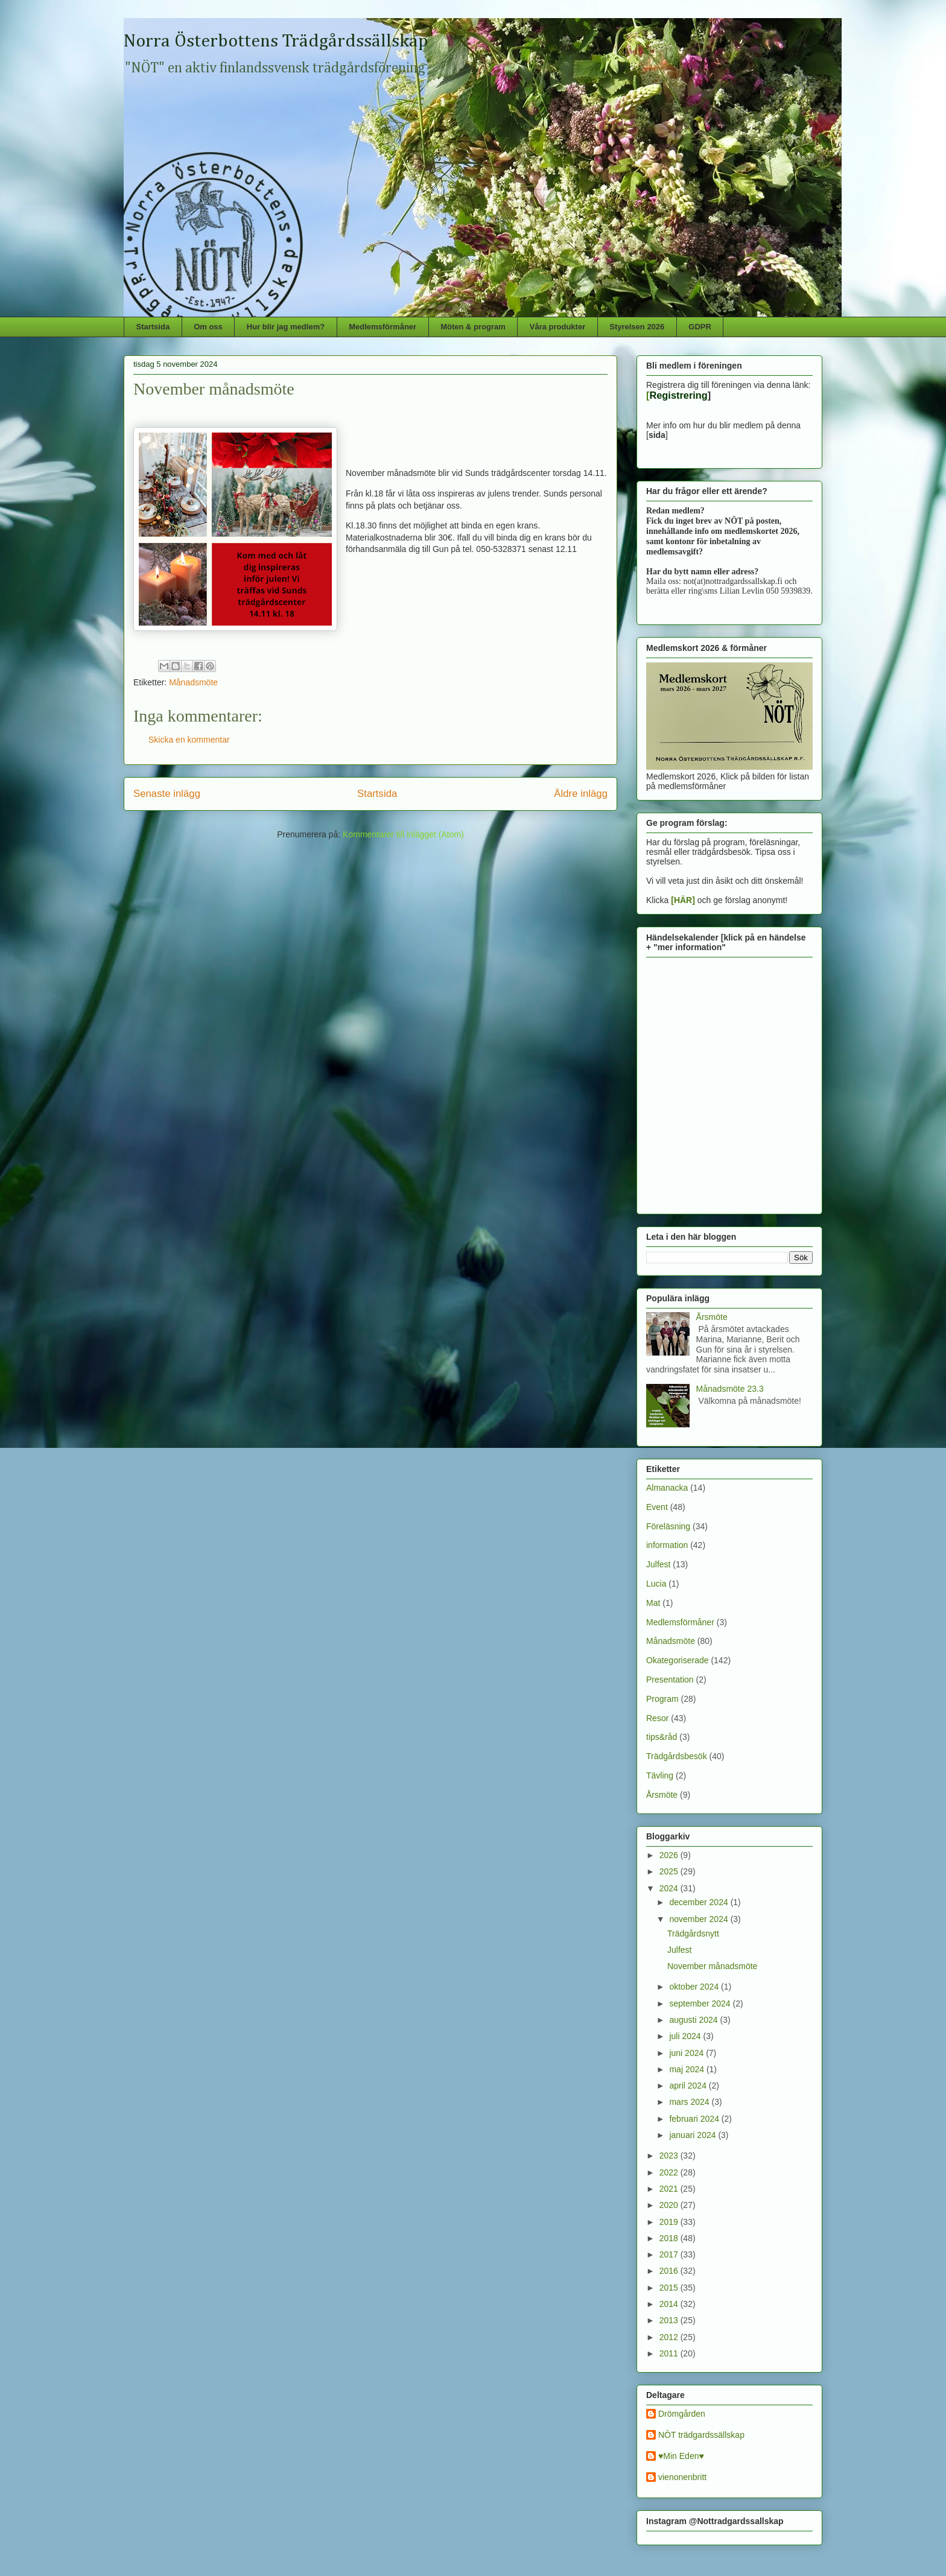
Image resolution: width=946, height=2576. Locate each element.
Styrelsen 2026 (636, 326)
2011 (670, 2353)
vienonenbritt (682, 2477)
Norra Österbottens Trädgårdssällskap (276, 42)
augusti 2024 (694, 2020)
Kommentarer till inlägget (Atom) (403, 834)
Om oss (208, 326)
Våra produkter (557, 326)
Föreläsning (668, 1526)
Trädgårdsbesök (676, 1756)
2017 (670, 2254)
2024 (670, 1888)
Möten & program (473, 326)
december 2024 (699, 1902)
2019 (670, 2222)
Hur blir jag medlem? (286, 326)
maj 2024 (687, 2069)
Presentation (670, 1679)
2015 (670, 2287)
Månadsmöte (193, 682)
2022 (670, 2172)
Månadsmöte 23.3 (730, 1389)
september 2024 (700, 2003)
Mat (653, 1603)
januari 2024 (693, 2135)
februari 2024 (695, 2119)
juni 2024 (687, 2053)
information (667, 1545)
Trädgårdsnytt (693, 1933)
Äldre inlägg (581, 793)
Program (662, 1699)
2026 (670, 1855)
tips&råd (661, 1737)
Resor (657, 1718)
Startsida (153, 326)
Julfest (658, 1564)
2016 (670, 2271)
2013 (670, 2320)
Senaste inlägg (166, 793)
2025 (670, 1871)
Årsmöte (712, 1317)
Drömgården (681, 2414)
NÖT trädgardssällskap (701, 2435)
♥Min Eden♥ (681, 2456)
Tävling (659, 1775)
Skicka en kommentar (189, 739)
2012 (670, 2337)
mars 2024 (690, 2102)
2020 (670, 2205)
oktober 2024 (695, 1986)
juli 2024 (686, 2036)
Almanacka (667, 1488)
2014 (670, 2304)
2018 (670, 2238)
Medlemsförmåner (382, 326)
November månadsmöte (712, 1966)
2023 (670, 2155)
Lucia (656, 1583)
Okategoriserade (677, 1660)
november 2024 (699, 1919)
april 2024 (688, 2085)
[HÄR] (683, 900)
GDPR (699, 326)
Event (657, 1507)
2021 (670, 2189)
